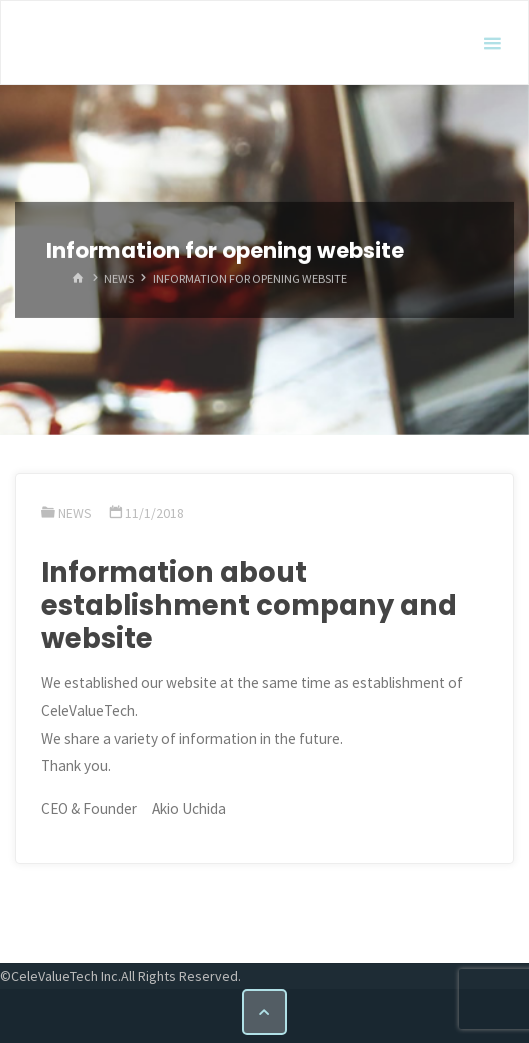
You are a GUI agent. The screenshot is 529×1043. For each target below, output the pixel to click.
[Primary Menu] (492, 43)
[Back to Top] (265, 1012)
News (119, 278)
